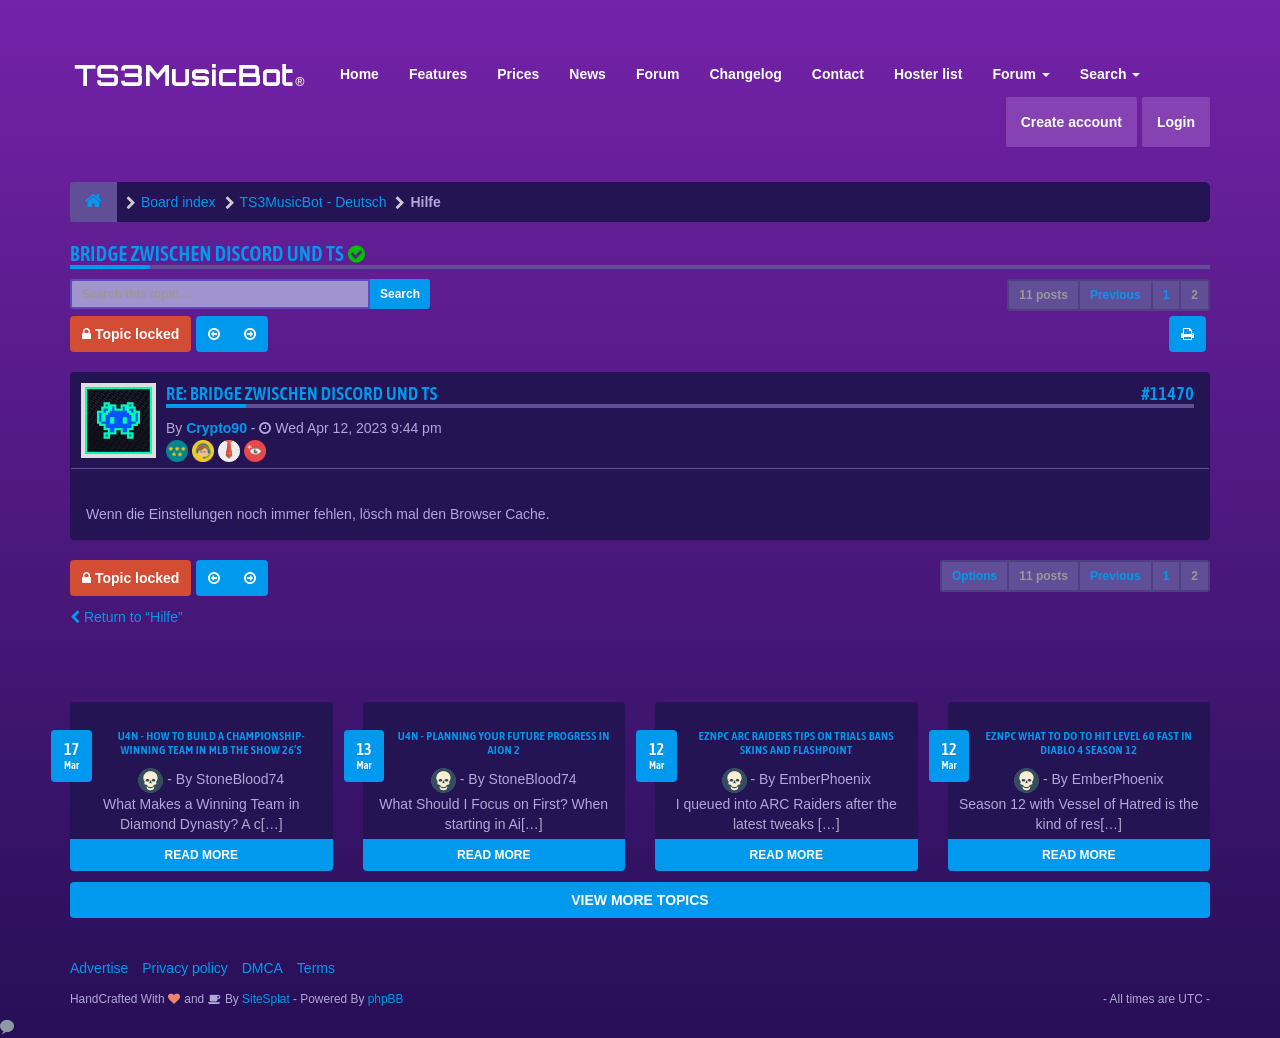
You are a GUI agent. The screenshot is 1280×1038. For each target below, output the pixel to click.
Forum (658, 74)
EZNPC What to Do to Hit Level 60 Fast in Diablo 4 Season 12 (1088, 743)
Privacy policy (185, 968)
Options (974, 576)
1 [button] (1166, 295)
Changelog (745, 74)
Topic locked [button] (130, 334)
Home (359, 74)
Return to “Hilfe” (126, 617)
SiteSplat (264, 999)
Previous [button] (1115, 295)
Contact (838, 74)
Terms (316, 968)
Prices (518, 74)
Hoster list (928, 74)
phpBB (386, 999)
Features (438, 74)
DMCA (262, 968)
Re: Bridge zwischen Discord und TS (302, 393)
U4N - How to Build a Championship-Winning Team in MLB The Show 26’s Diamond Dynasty (211, 750)
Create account (1071, 122)
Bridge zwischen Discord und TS (207, 253)
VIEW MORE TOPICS (639, 900)
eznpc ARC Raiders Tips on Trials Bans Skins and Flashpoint (796, 743)
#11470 (1167, 393)
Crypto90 (216, 428)
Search (1110, 74)
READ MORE (201, 855)
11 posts (1043, 295)
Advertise (99, 968)
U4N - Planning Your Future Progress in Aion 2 (504, 743)
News (587, 74)
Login (1176, 122)
